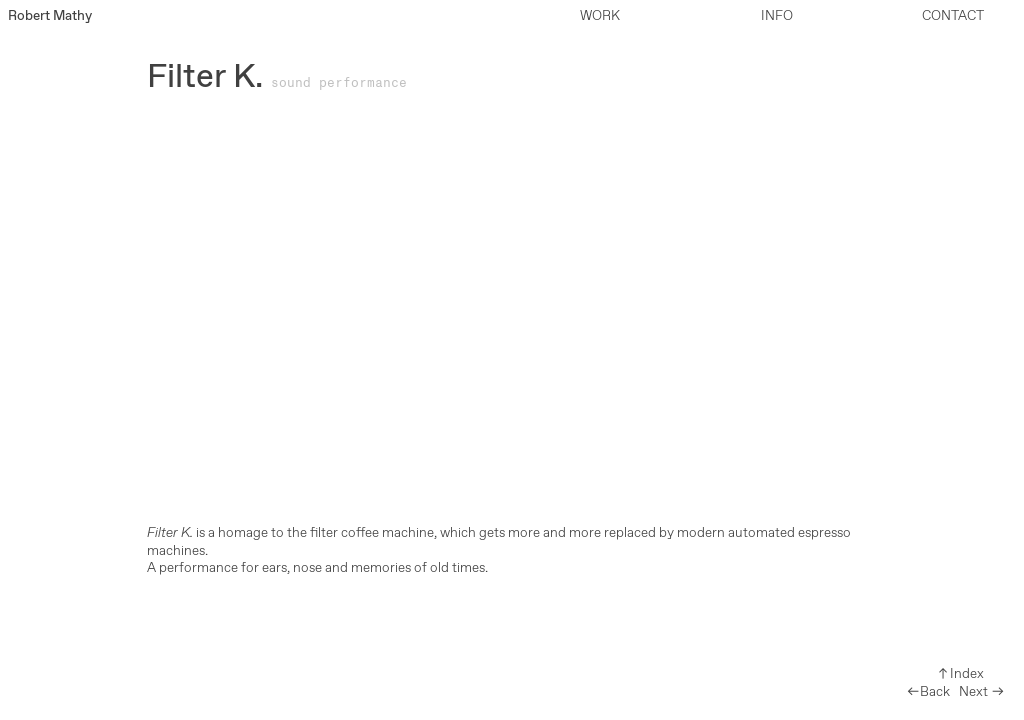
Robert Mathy (50, 16)
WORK (600, 16)
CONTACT (953, 16)
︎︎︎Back (928, 692)
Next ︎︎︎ (982, 692)
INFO (777, 16)
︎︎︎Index (960, 674)
